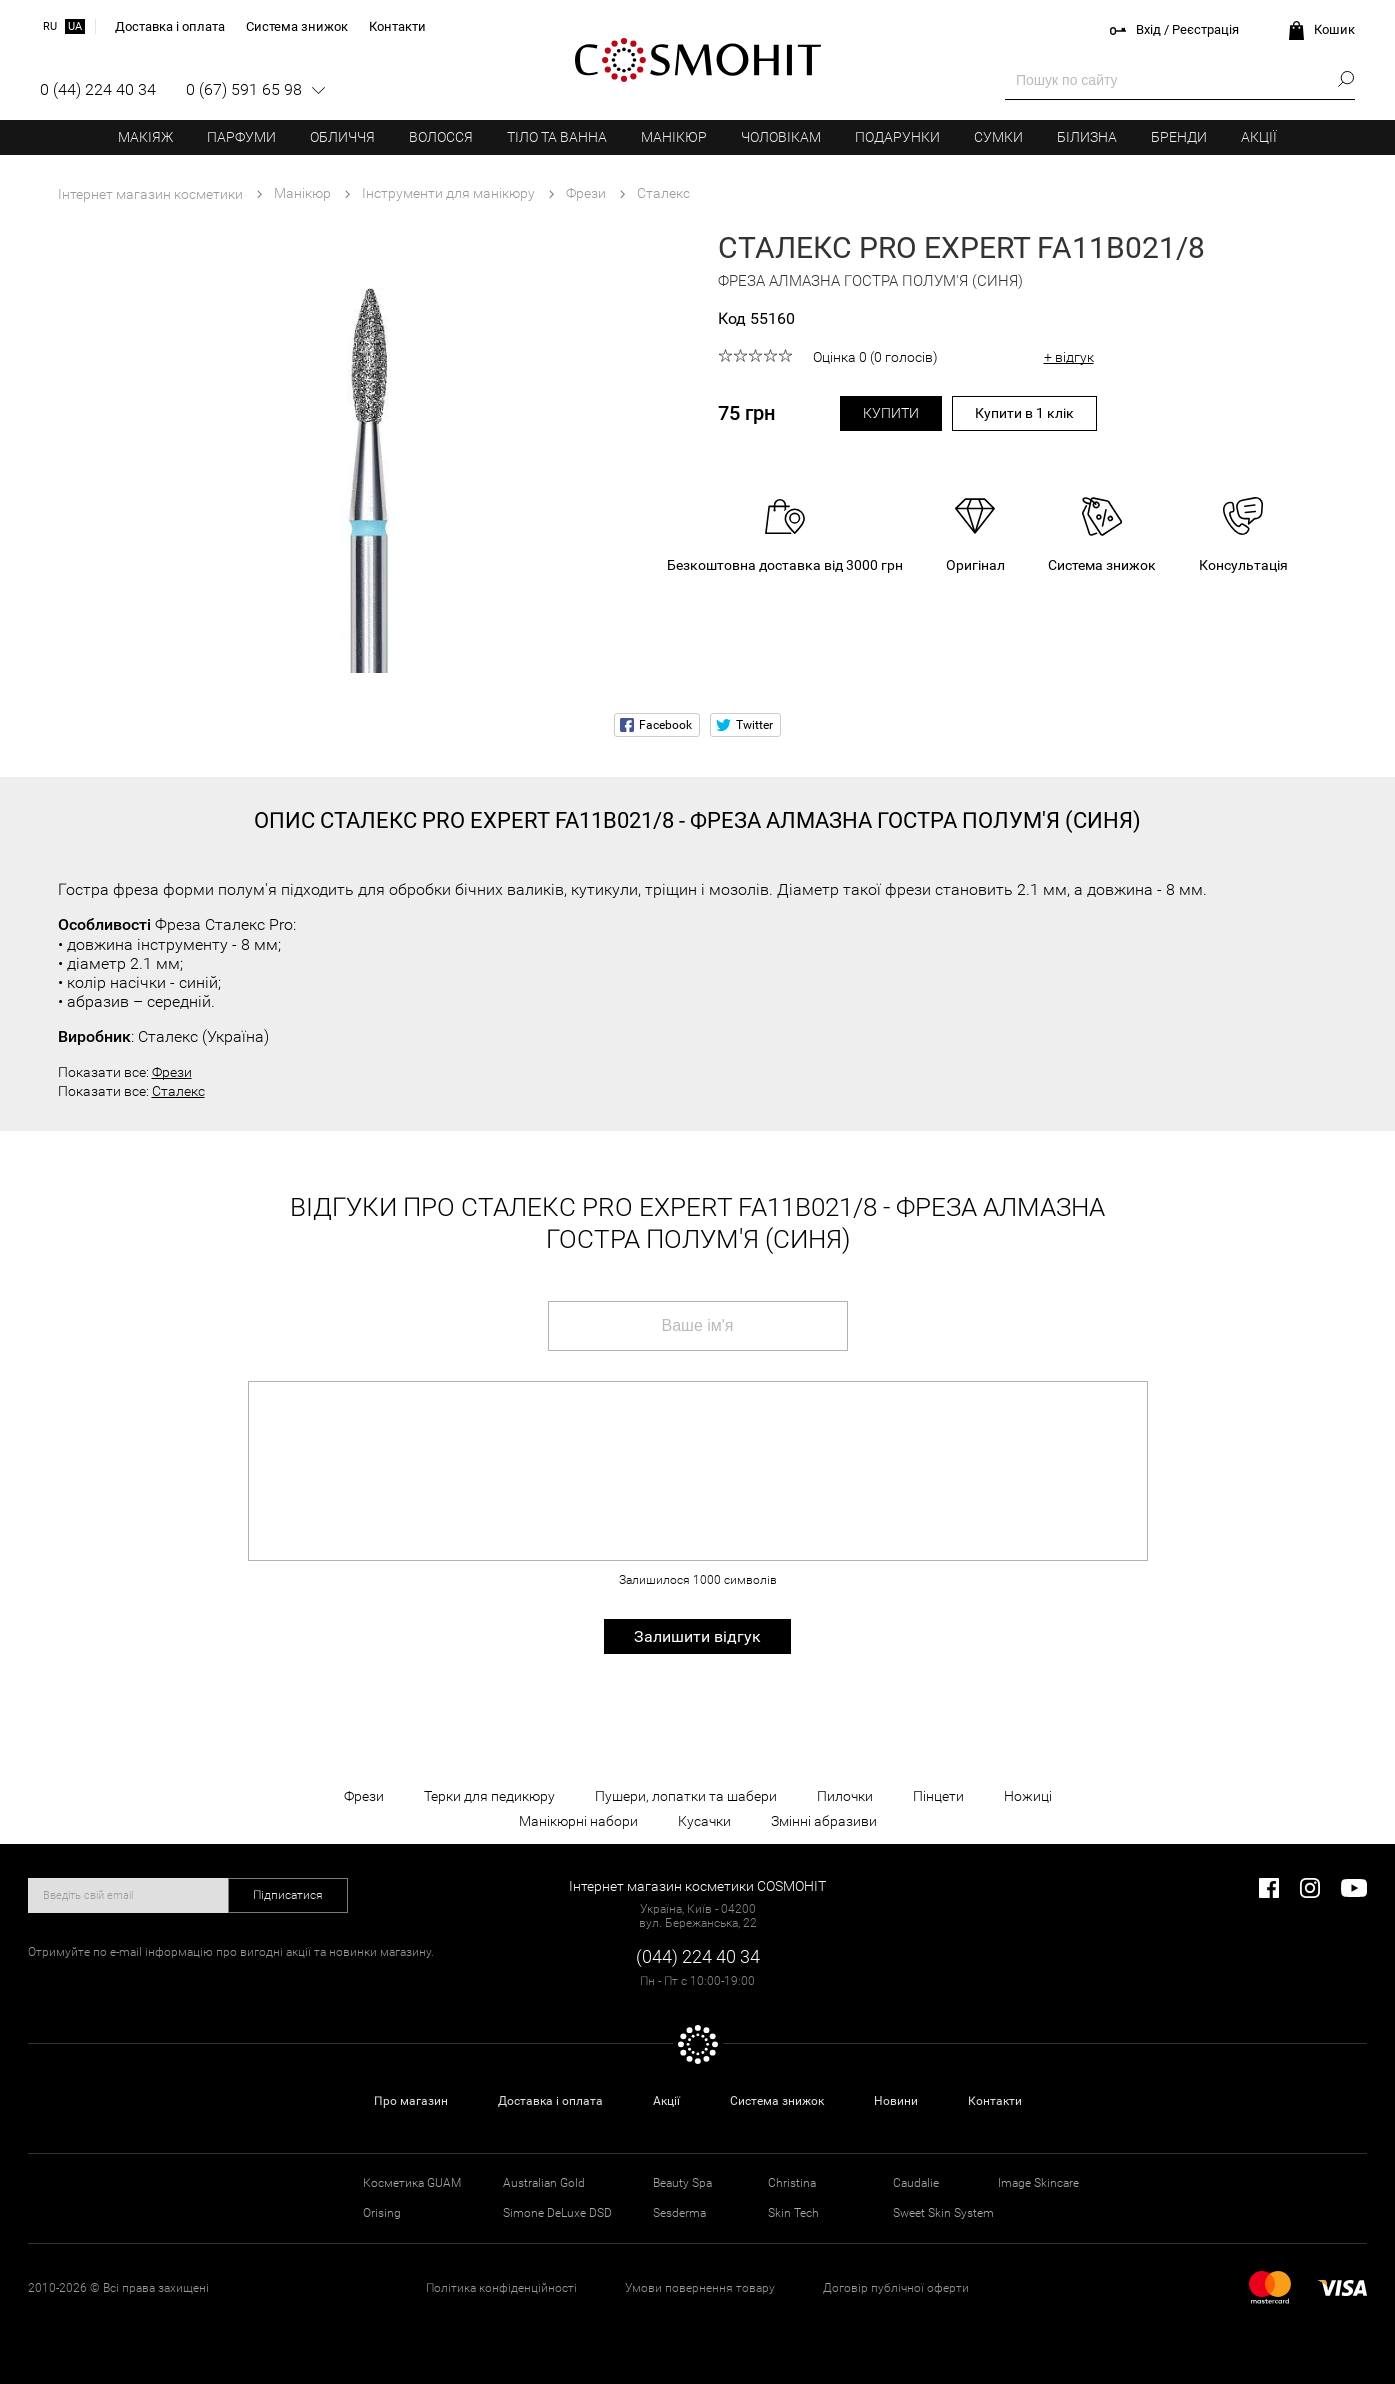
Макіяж (145, 137)
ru (50, 26)
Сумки (998, 137)
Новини (896, 2101)
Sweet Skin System (943, 2213)
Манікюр (674, 137)
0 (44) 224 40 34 (98, 89)
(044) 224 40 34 (698, 1956)
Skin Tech (793, 2213)
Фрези (172, 1072)
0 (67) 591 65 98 (244, 89)
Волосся (441, 137)
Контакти (995, 2101)
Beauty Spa (682, 2183)
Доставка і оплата (550, 2101)
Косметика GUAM (412, 2183)
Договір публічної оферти (896, 2288)
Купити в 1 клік (1024, 413)
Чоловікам (781, 137)
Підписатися (288, 1895)
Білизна (1087, 137)
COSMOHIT (698, 60)
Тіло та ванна (557, 137)
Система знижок (777, 2101)
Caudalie (916, 2183)
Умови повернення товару (700, 2288)
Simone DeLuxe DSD (557, 2213)
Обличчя (342, 137)
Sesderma (679, 2213)
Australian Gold (544, 2183)
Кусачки (704, 1821)
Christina (792, 2183)
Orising (382, 2213)
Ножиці (1028, 1796)
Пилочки (845, 1796)
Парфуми (241, 137)
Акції (1259, 137)
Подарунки (897, 137)
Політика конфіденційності (501, 2288)
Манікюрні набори (578, 1821)
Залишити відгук (697, 1636)
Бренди (1179, 137)
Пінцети (938, 1796)
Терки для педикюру (489, 1796)
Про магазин (411, 2101)
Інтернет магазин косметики (150, 194)
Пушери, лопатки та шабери (686, 1796)
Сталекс (178, 1091)
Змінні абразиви (824, 1821)
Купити (891, 413)
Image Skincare (1038, 2183)
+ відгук (1069, 357)
